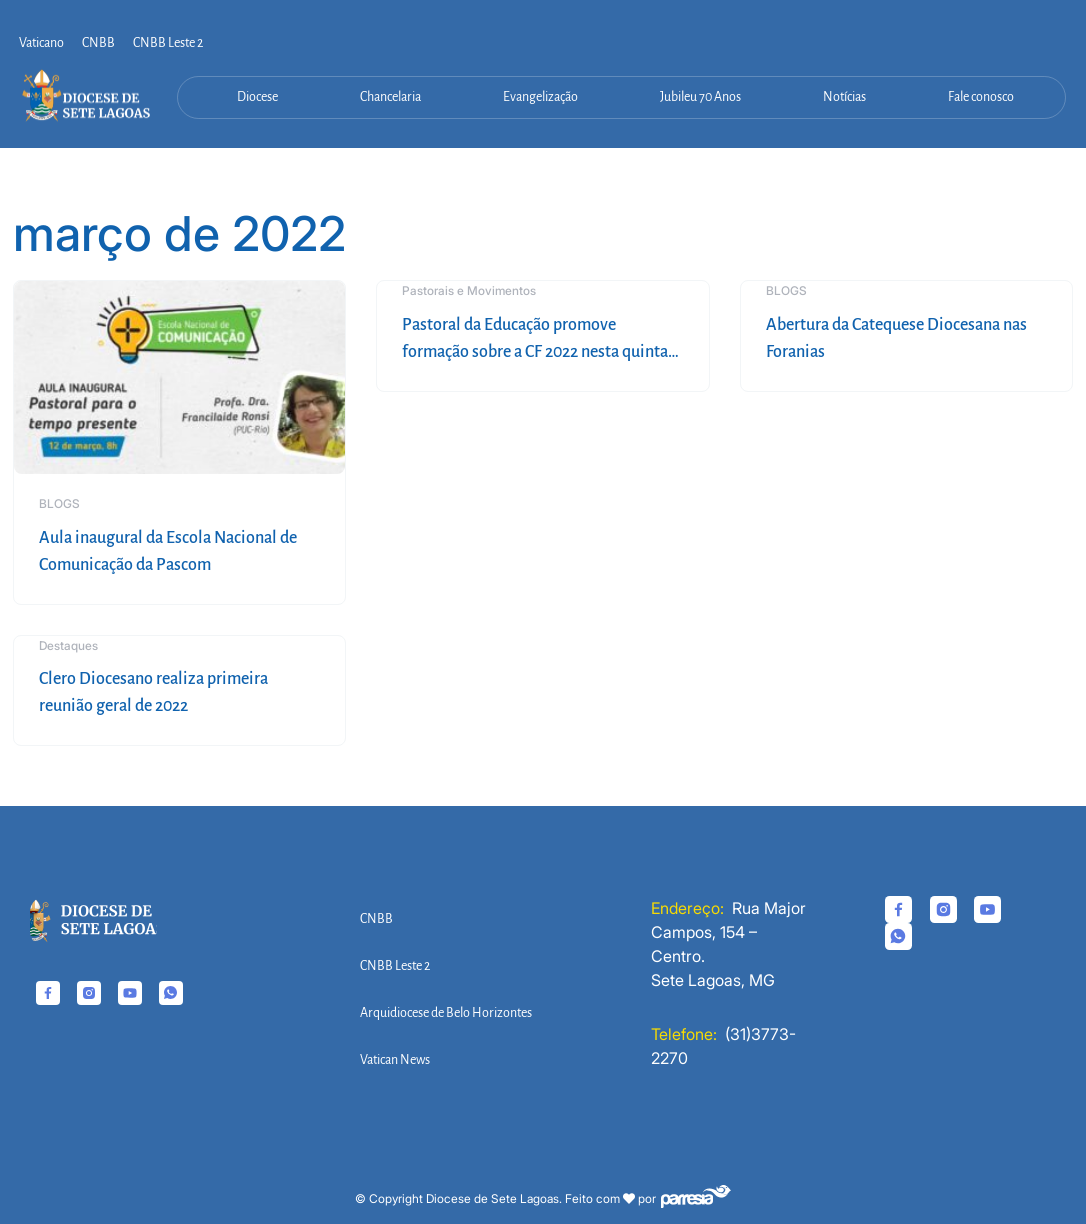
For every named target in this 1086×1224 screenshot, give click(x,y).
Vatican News (395, 1060)
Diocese (257, 97)
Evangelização (540, 97)
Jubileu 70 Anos (700, 97)
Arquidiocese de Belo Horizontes (446, 1013)
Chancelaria (390, 97)
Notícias (844, 97)
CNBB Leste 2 (168, 43)
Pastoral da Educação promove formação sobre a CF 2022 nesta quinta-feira (538, 352)
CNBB (98, 43)
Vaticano (41, 43)
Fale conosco (981, 97)
